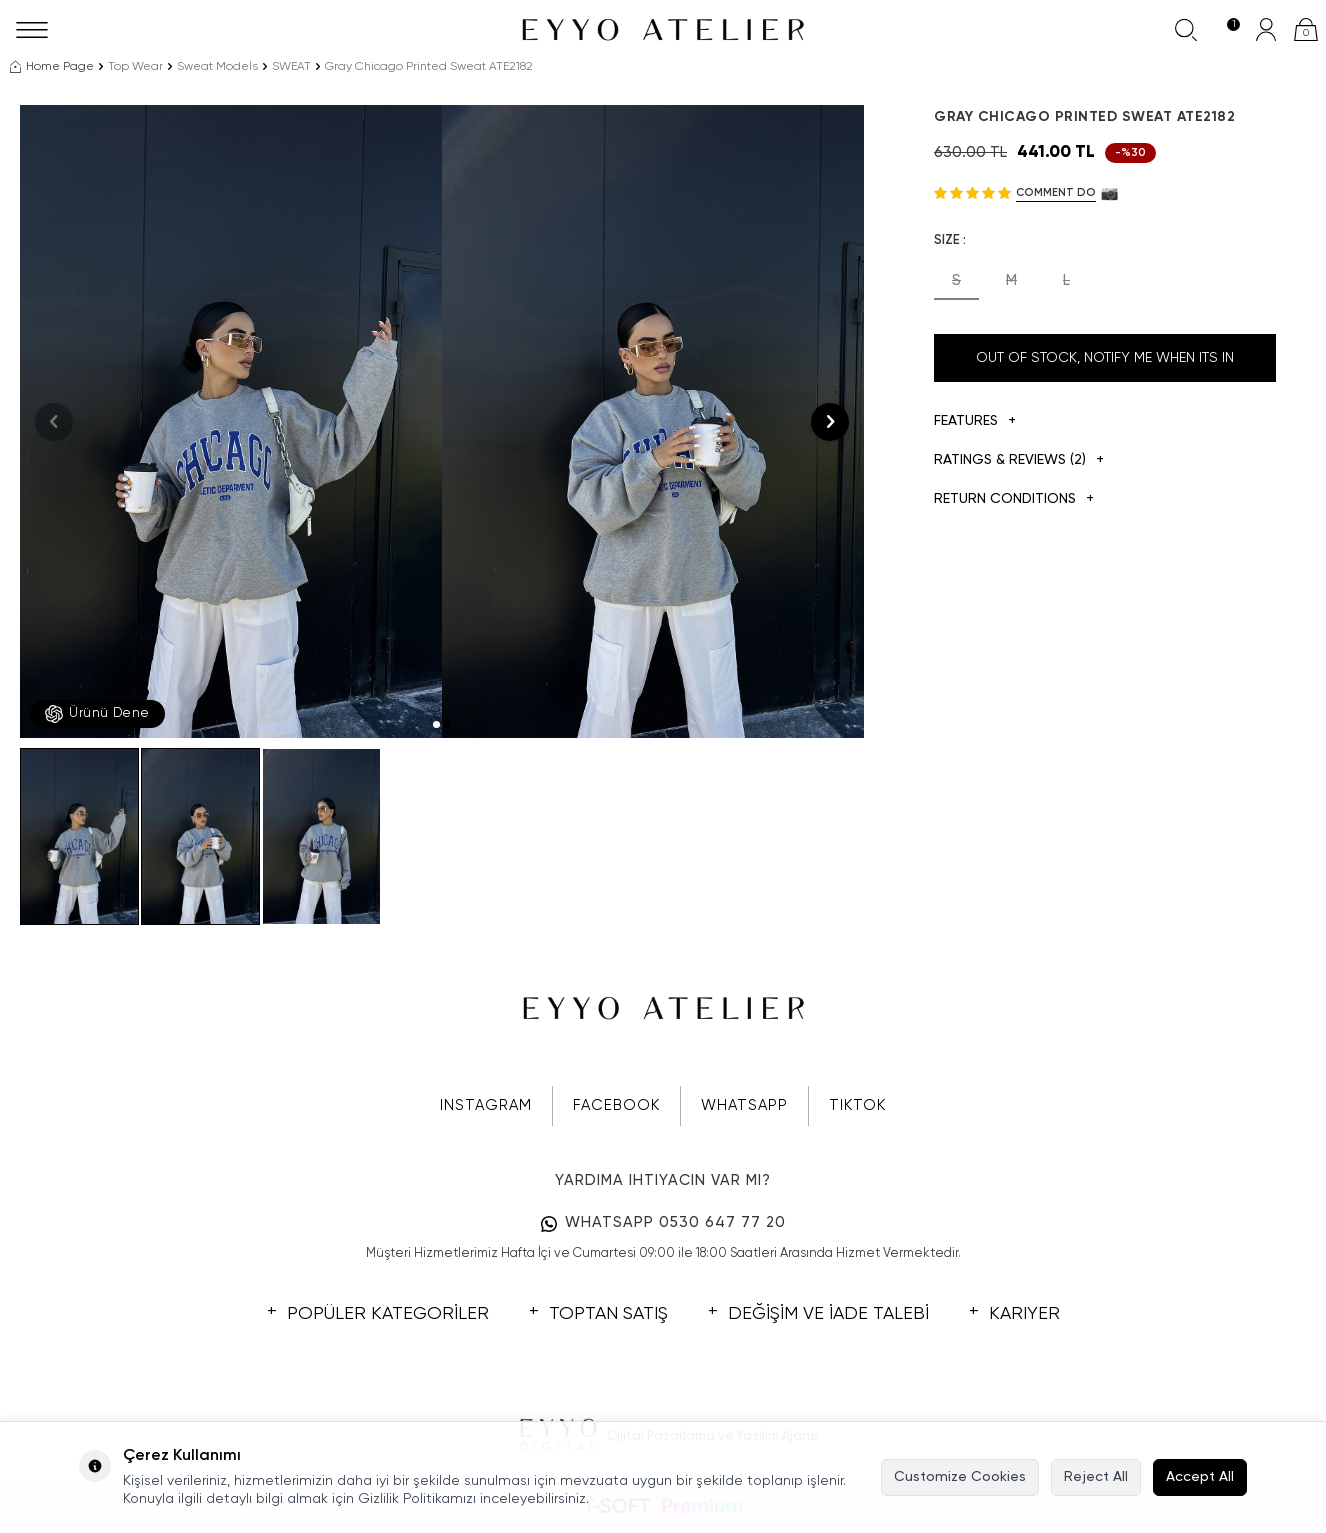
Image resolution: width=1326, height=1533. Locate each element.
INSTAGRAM (486, 1105)
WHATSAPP (744, 1105)
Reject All (1096, 1477)
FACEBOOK (616, 1105)
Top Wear (135, 67)
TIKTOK (857, 1105)
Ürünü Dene (97, 714)
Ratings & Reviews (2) (1019, 460)
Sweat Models (217, 67)
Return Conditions (1014, 499)
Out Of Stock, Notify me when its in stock (1105, 366)
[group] (231, 421)
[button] (436, 724)
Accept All (1200, 1477)
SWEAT (291, 67)
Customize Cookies (960, 1477)
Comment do (1056, 192)
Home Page (52, 67)
